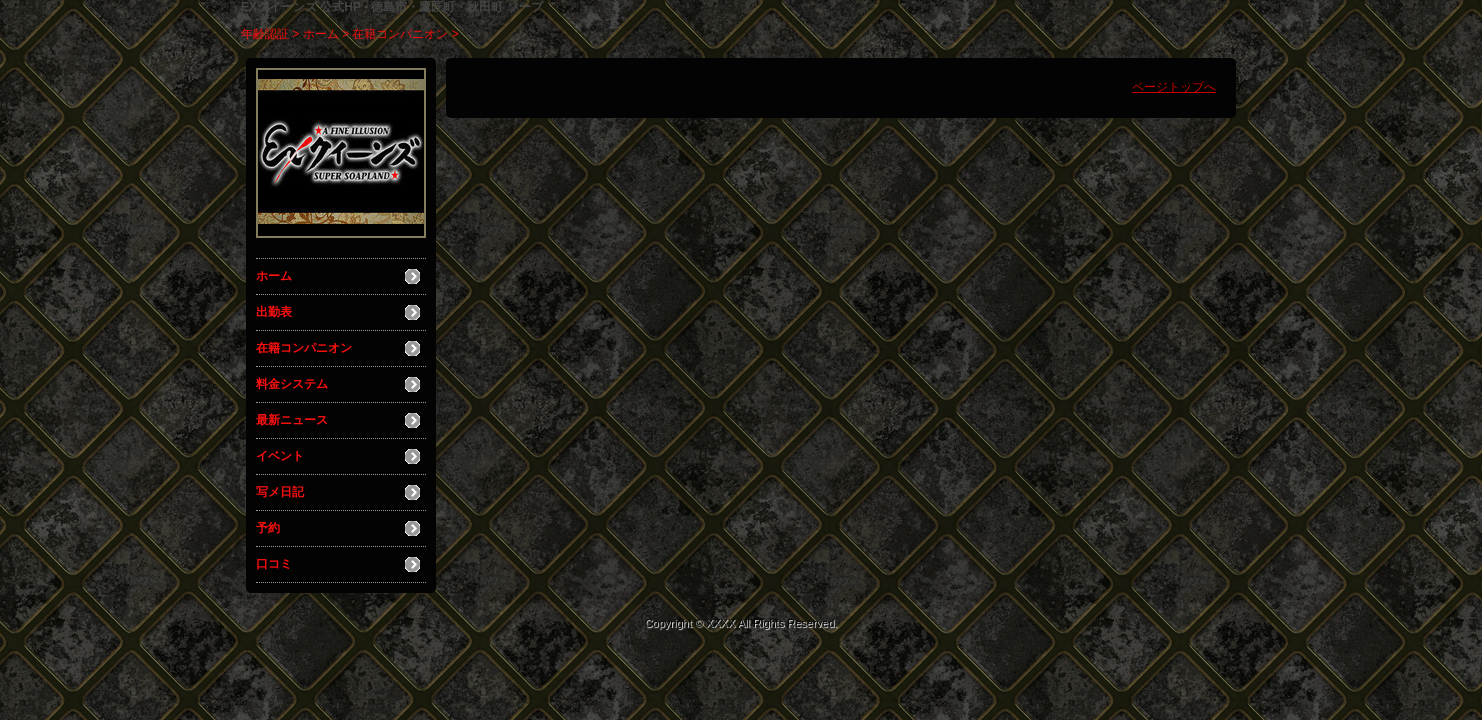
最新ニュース (292, 420)
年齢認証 (265, 34)
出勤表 (274, 312)
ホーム (321, 34)
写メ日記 (280, 492)
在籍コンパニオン (400, 34)
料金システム (292, 384)
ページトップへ (1174, 87)
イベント (280, 456)
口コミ (274, 564)
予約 (268, 528)
